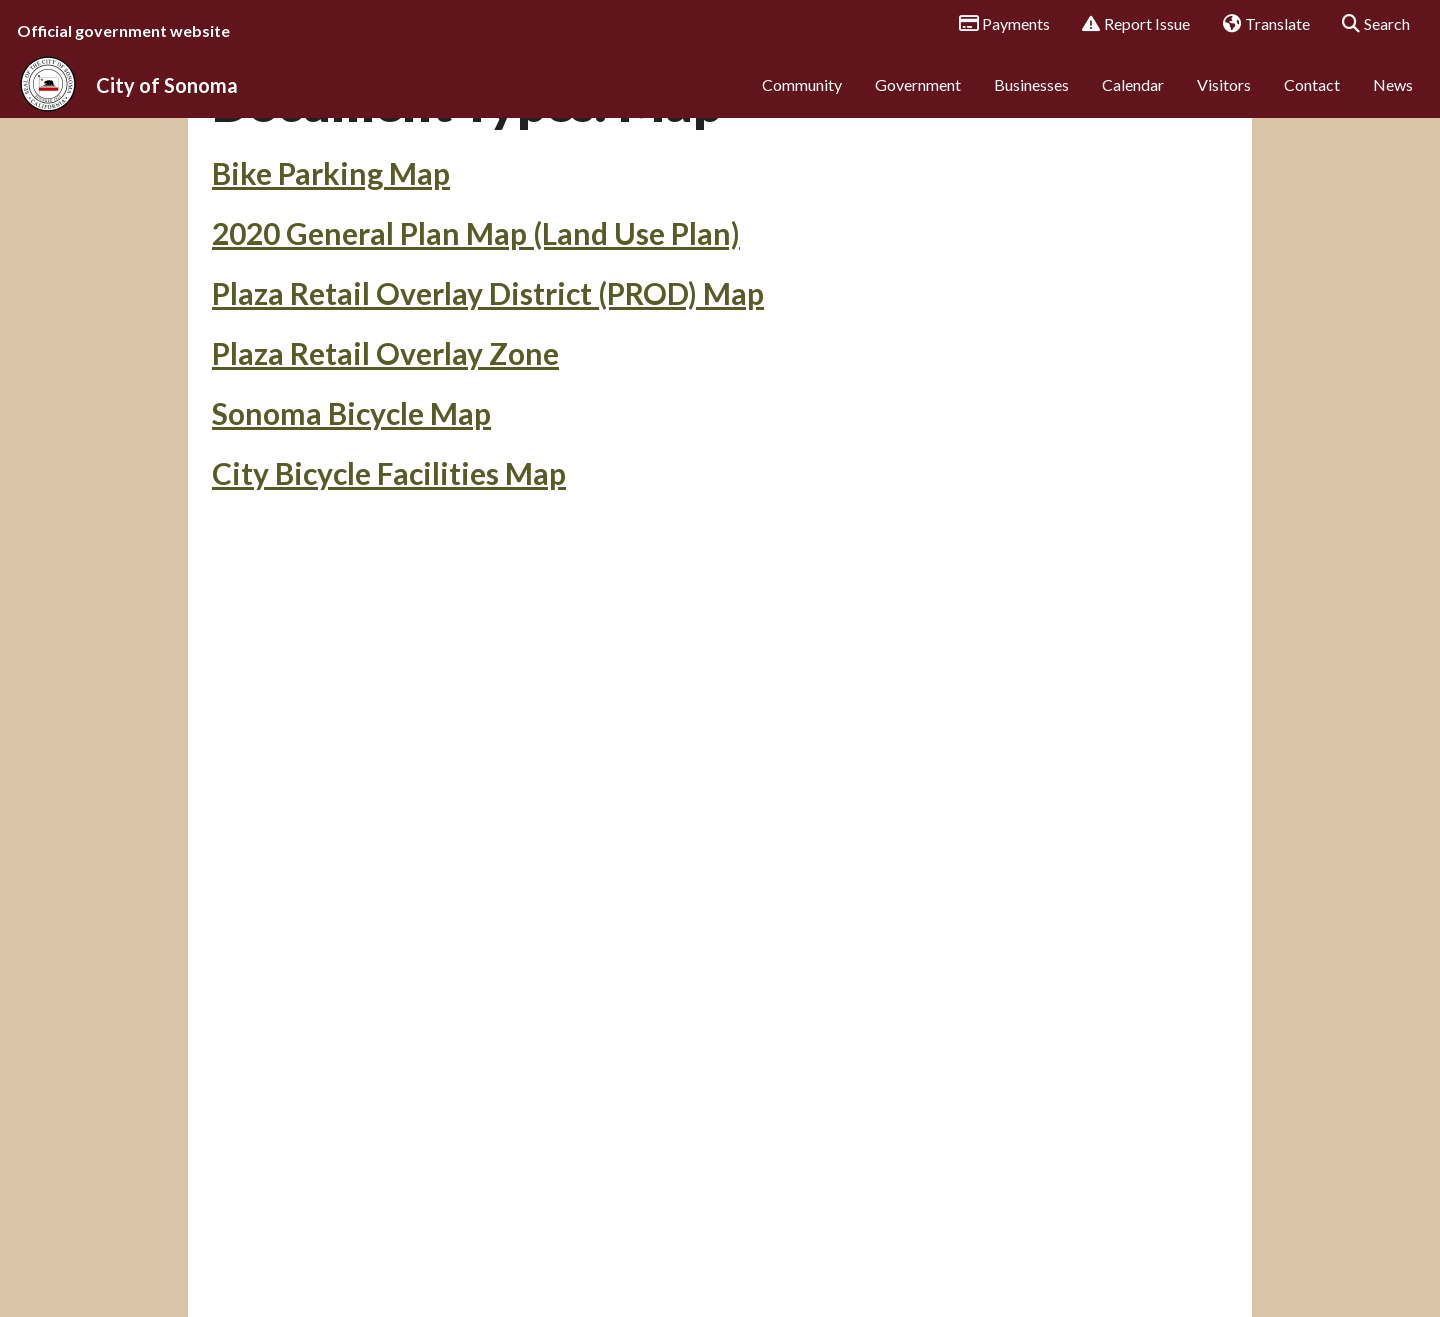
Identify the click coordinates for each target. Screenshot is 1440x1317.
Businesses (1031, 97)
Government (918, 97)
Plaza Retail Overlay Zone (385, 473)
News (1393, 97)
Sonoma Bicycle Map (351, 533)
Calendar (1133, 97)
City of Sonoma (167, 98)
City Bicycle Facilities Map (389, 593)
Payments (997, 25)
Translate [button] (1259, 25)
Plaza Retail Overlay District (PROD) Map (488, 413)
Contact (1312, 97)
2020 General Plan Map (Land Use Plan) (476, 353)
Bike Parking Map (331, 293)
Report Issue (1129, 25)
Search (1369, 25)
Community (802, 97)
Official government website (123, 30)
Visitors (1224, 97)
